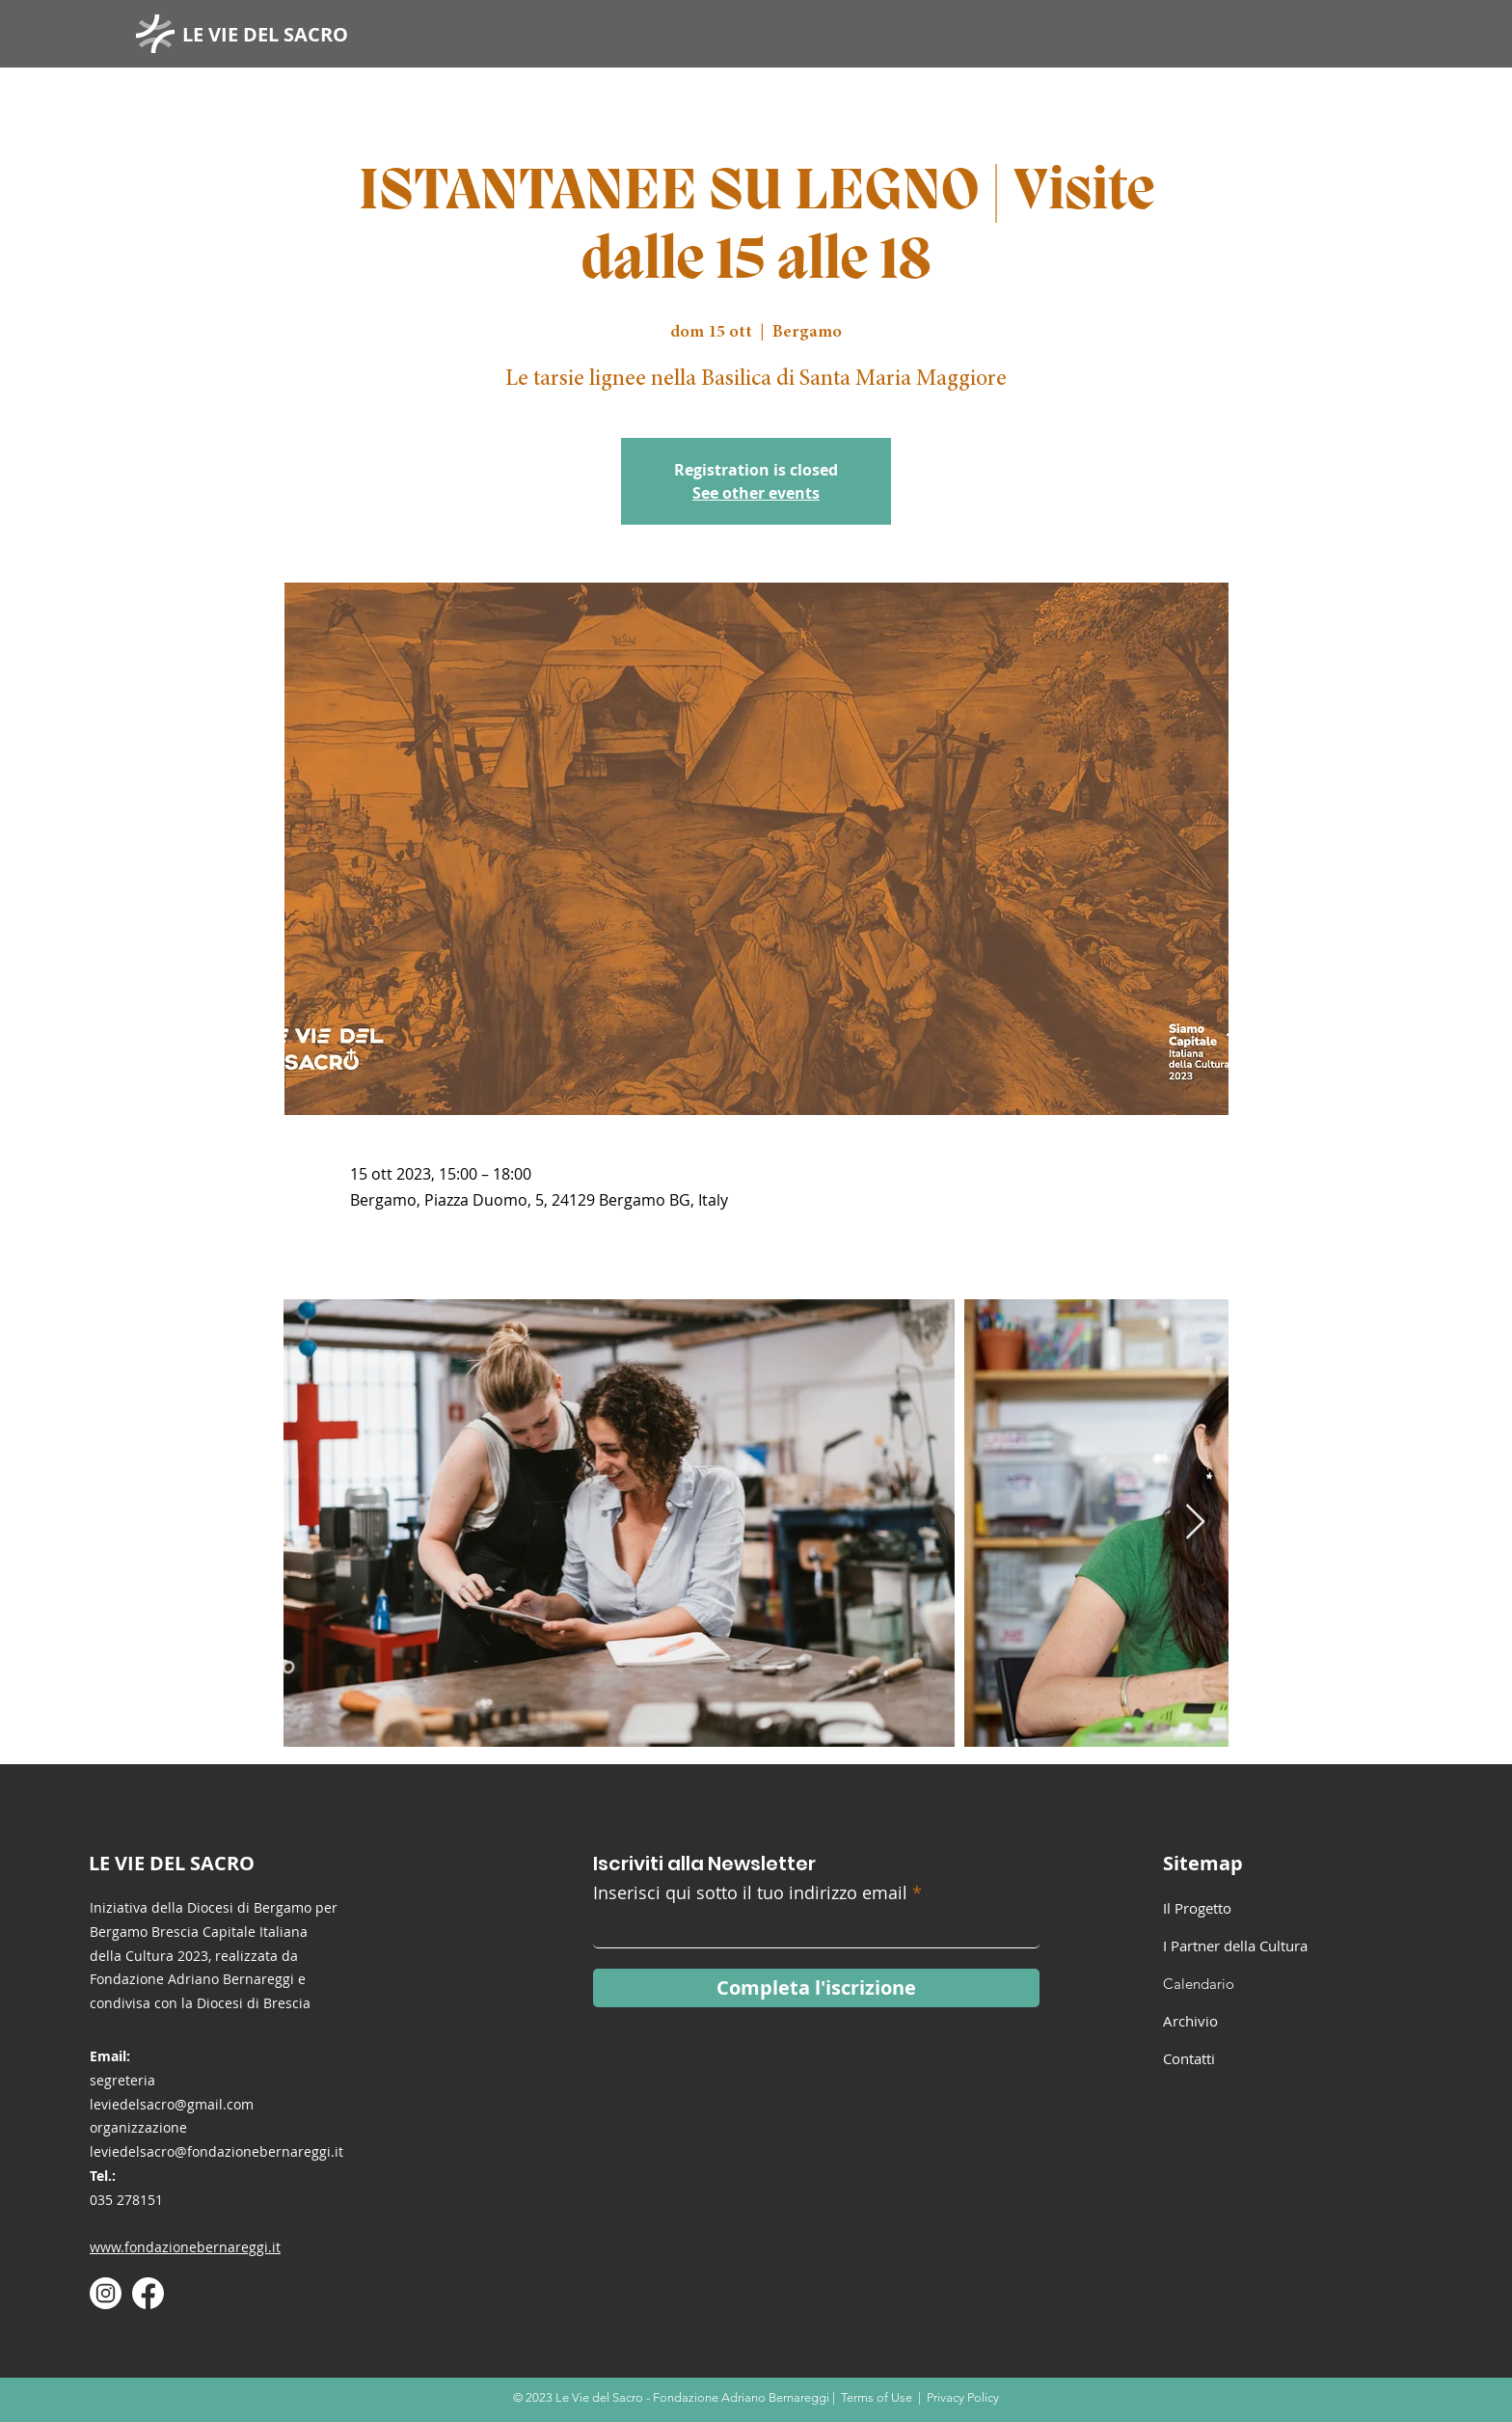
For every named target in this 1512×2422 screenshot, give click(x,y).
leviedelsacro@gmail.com (172, 2104)
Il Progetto (1197, 1908)
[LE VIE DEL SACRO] (272, 34)
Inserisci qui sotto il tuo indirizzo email (750, 1892)
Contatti (1189, 2058)
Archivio (1190, 2020)
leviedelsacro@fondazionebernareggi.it (216, 2151)
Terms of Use (876, 2397)
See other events (756, 492)
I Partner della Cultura (1235, 1945)
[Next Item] (1195, 1522)
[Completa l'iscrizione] (816, 1988)
